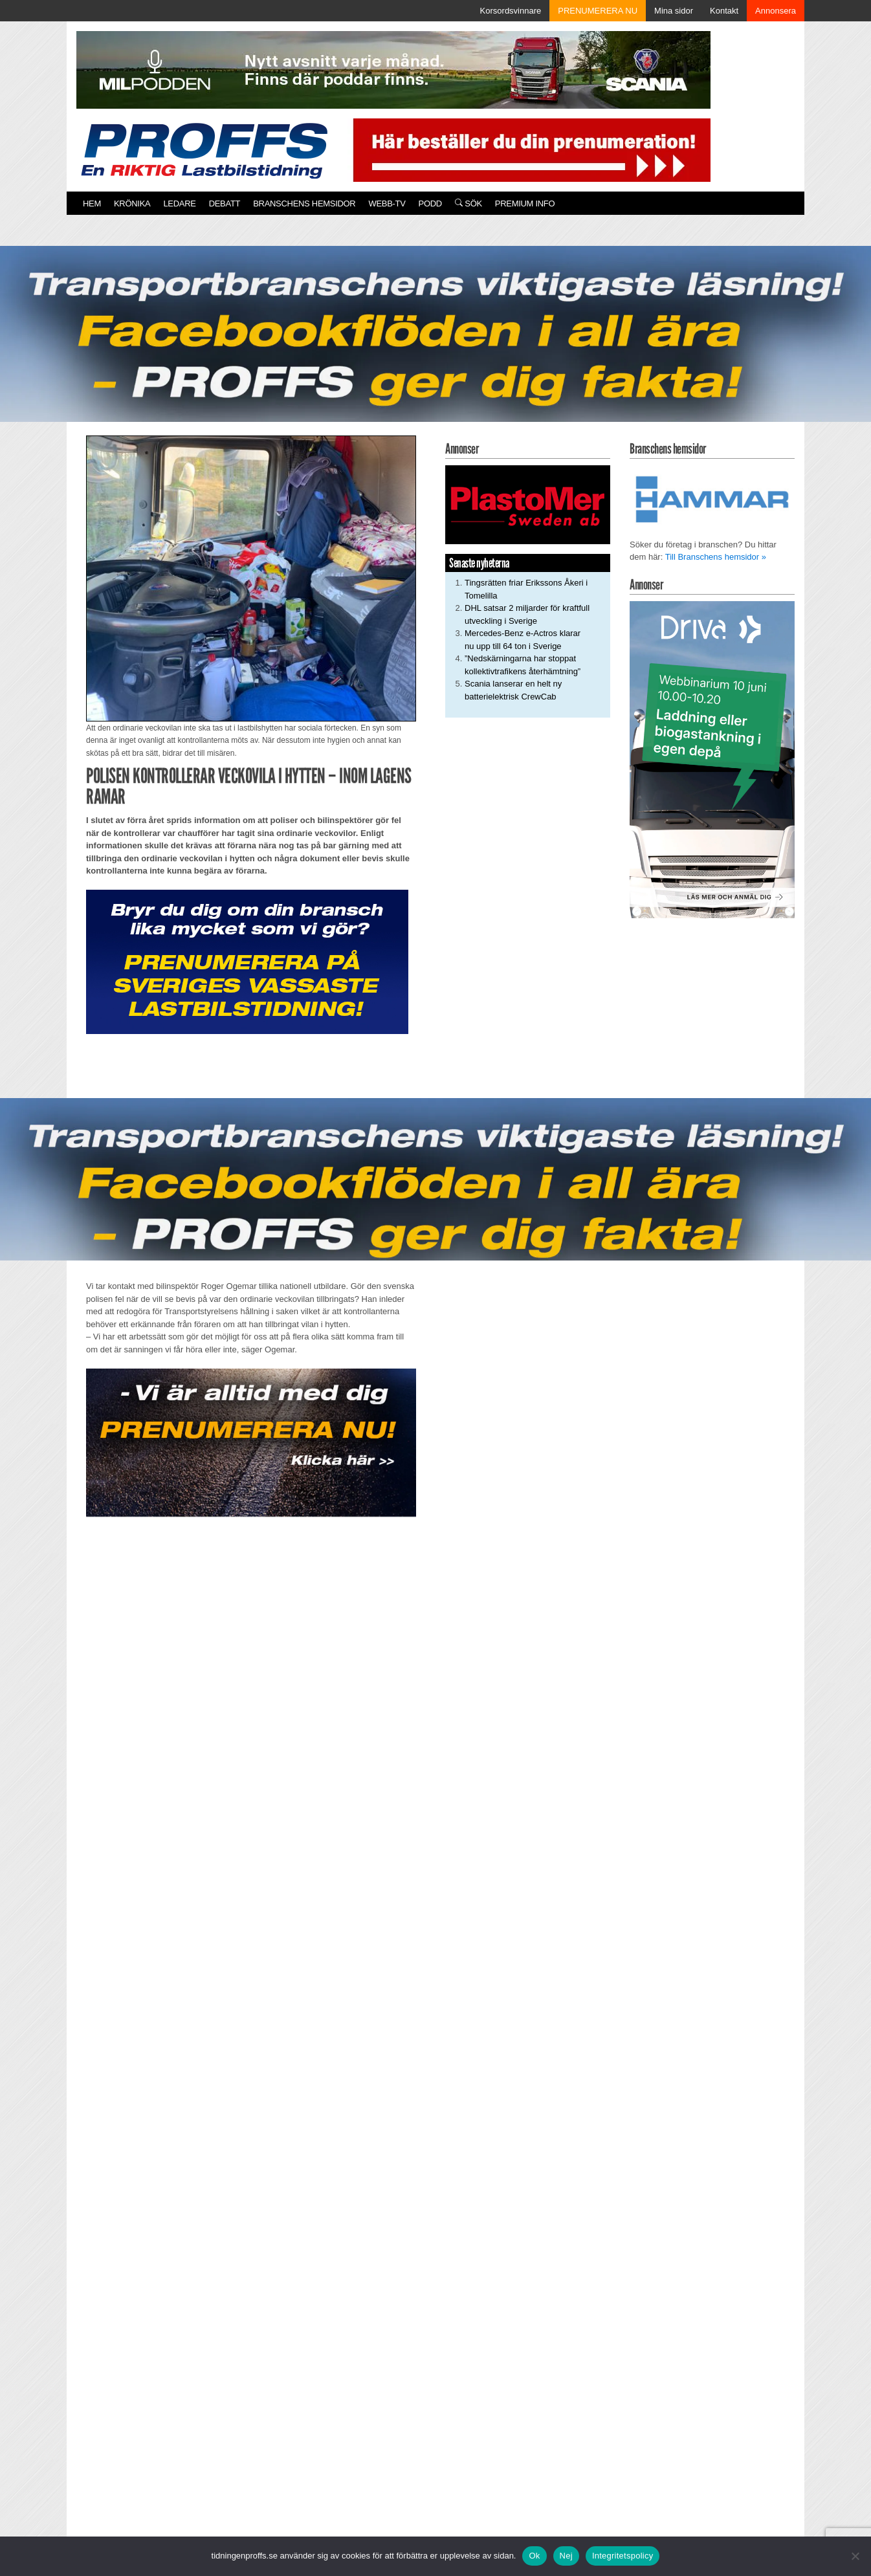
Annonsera (775, 11)
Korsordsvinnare (511, 11)
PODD (430, 203)
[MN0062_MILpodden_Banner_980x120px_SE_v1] (393, 69)
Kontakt (724, 11)
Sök (468, 203)
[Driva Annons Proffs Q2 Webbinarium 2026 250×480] (712, 759)
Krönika (132, 203)
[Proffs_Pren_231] (247, 961)
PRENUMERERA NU (597, 11)
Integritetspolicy (623, 2555)
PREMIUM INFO (525, 203)
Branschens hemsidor (304, 203)
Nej (566, 2555)
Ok (534, 2555)
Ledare (179, 203)
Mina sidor (673, 11)
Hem (92, 203)
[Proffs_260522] (435, 344)
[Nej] (854, 2555)
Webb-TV (386, 203)
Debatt (225, 203)
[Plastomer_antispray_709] (527, 504)
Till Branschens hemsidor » (715, 557)
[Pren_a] (529, 149)
